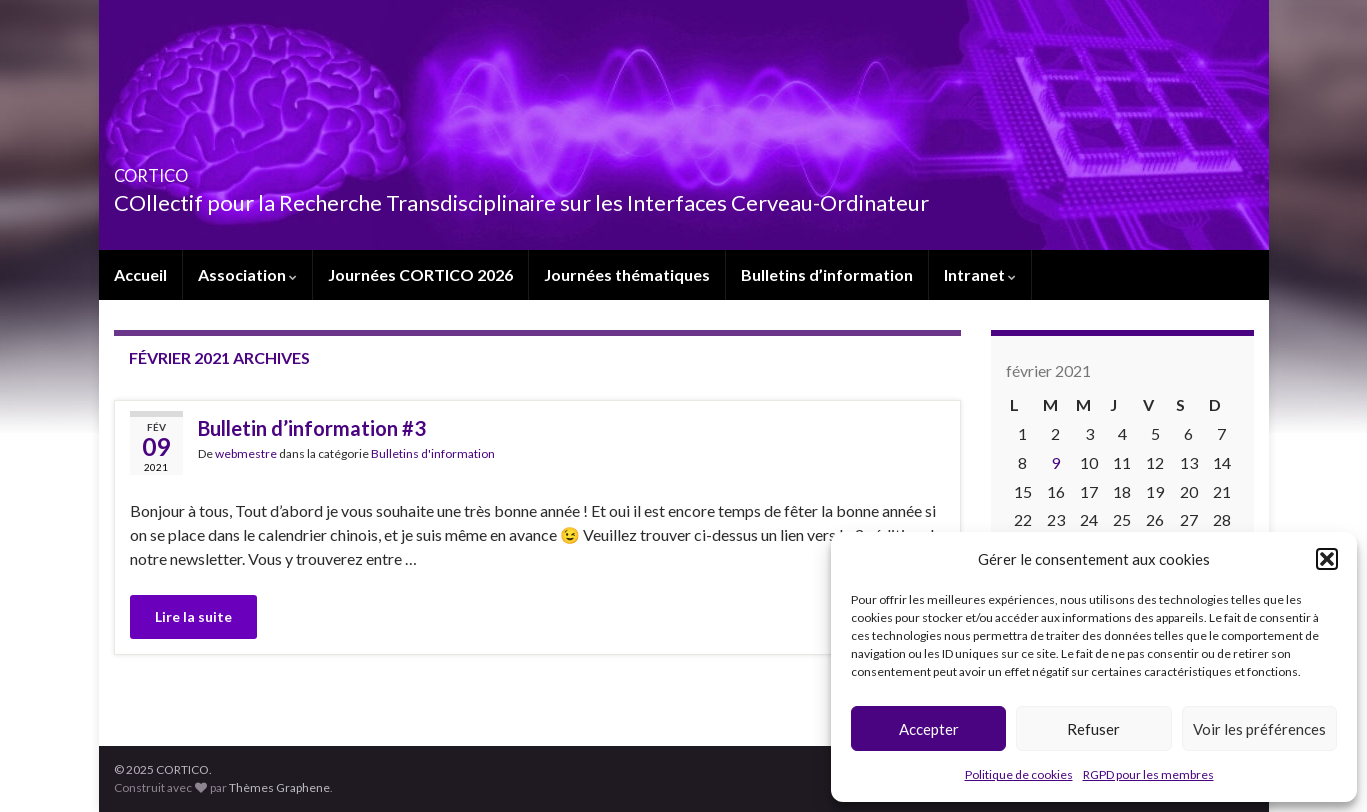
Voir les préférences (1259, 729)
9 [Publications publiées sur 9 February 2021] (1055, 462)
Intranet (980, 274)
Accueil (140, 274)
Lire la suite (193, 616)
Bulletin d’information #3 (312, 428)
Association (247, 274)
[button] (1327, 559)
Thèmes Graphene (279, 787)
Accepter (929, 729)
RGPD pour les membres (1148, 774)
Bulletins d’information (827, 274)
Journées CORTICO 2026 (420, 274)
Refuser (1093, 729)
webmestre (246, 453)
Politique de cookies (1019, 774)
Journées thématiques (627, 274)
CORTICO (181, 169)
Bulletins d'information (433, 453)
